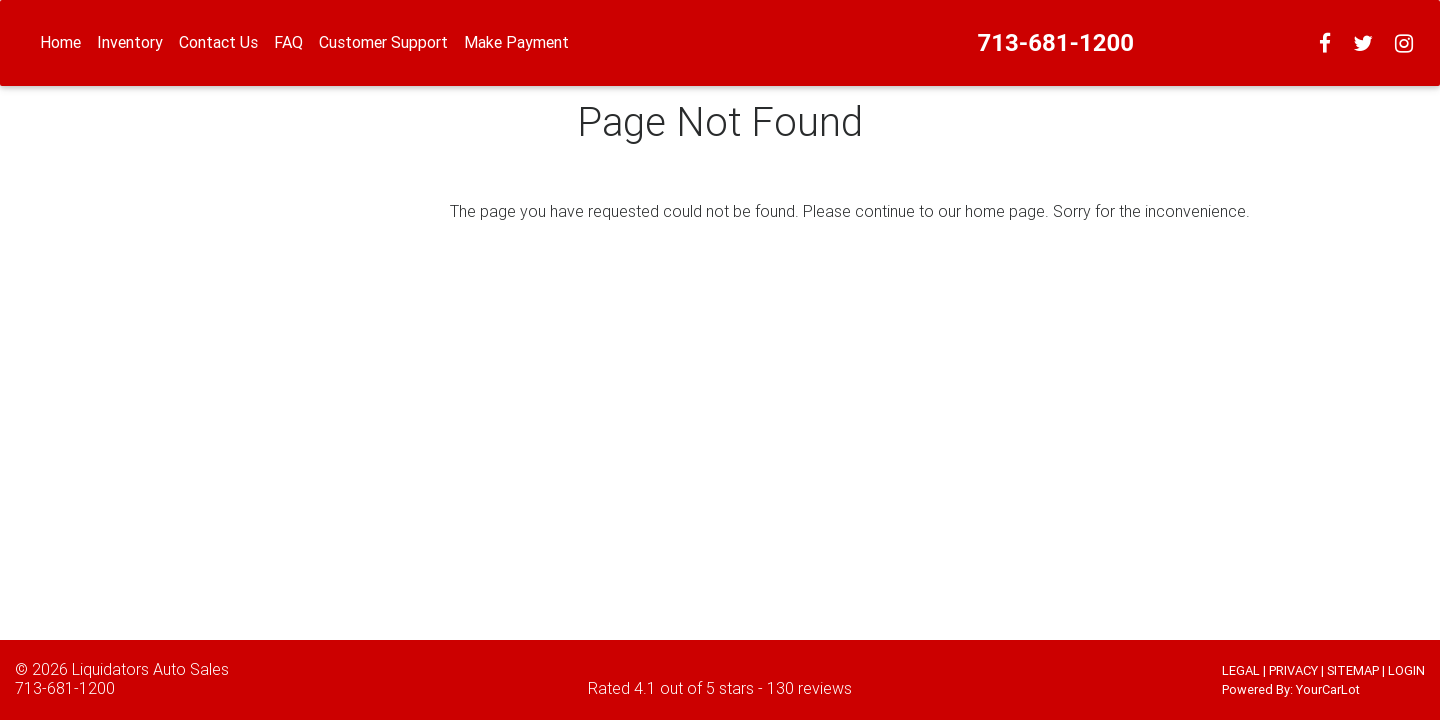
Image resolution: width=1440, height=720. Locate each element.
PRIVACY (1293, 670)
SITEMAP (1353, 670)
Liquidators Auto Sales (150, 669)
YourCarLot (1328, 689)
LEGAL (1241, 670)
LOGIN (1406, 670)
